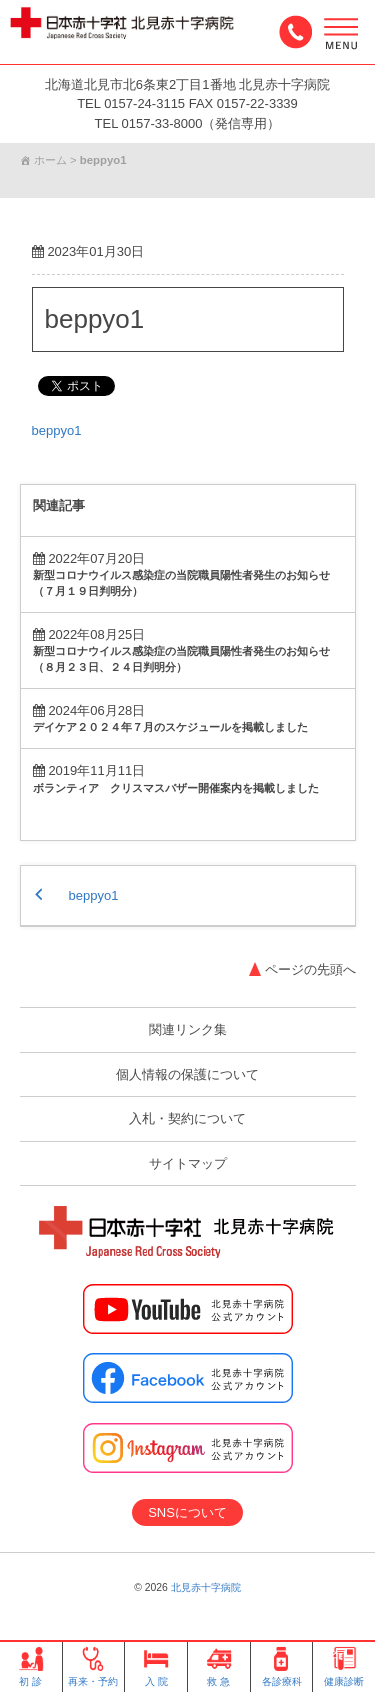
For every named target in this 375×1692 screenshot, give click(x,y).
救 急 (219, 1667)
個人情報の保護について (187, 1074)
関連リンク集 (188, 1029)
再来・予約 (93, 1667)
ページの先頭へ (310, 969)
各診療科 (282, 1667)
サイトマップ (188, 1163)
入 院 (156, 1667)
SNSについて (187, 1512)
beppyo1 (95, 319)
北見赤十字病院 (206, 1587)
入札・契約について (187, 1118)
